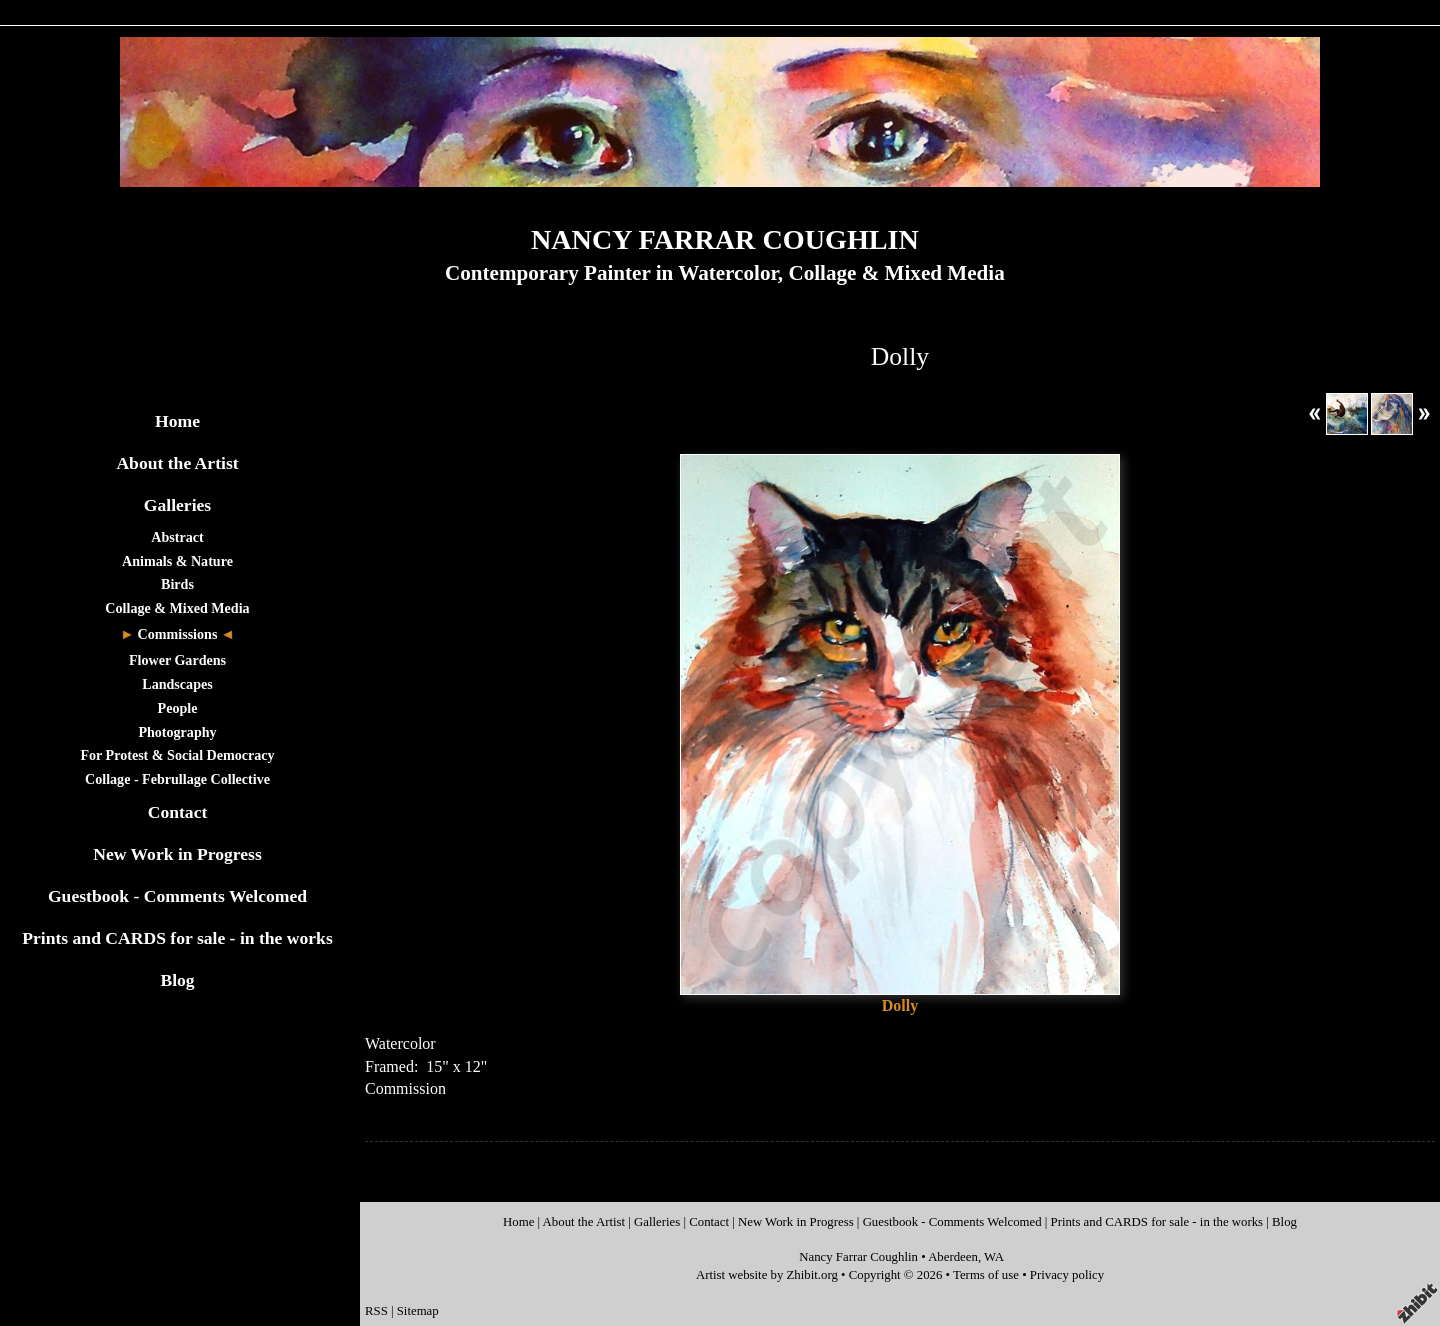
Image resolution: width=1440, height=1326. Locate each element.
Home (177, 421)
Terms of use (986, 1275)
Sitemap (418, 1311)
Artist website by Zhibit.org (767, 1275)
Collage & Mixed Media (177, 608)
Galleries (177, 505)
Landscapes (177, 684)
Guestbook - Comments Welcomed (177, 896)
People (178, 708)
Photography (177, 732)
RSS (376, 1311)
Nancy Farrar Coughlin (858, 1257)
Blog (177, 980)
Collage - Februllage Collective (177, 779)
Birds (177, 584)
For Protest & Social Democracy (177, 755)
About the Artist (177, 463)
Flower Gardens (177, 660)
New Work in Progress (177, 854)
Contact (178, 812)
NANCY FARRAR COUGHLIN (725, 239)
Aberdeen (953, 1257)
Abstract (177, 537)
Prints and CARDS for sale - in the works (177, 938)
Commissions (178, 634)
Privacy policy (1067, 1275)
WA (994, 1257)
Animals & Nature (177, 561)
